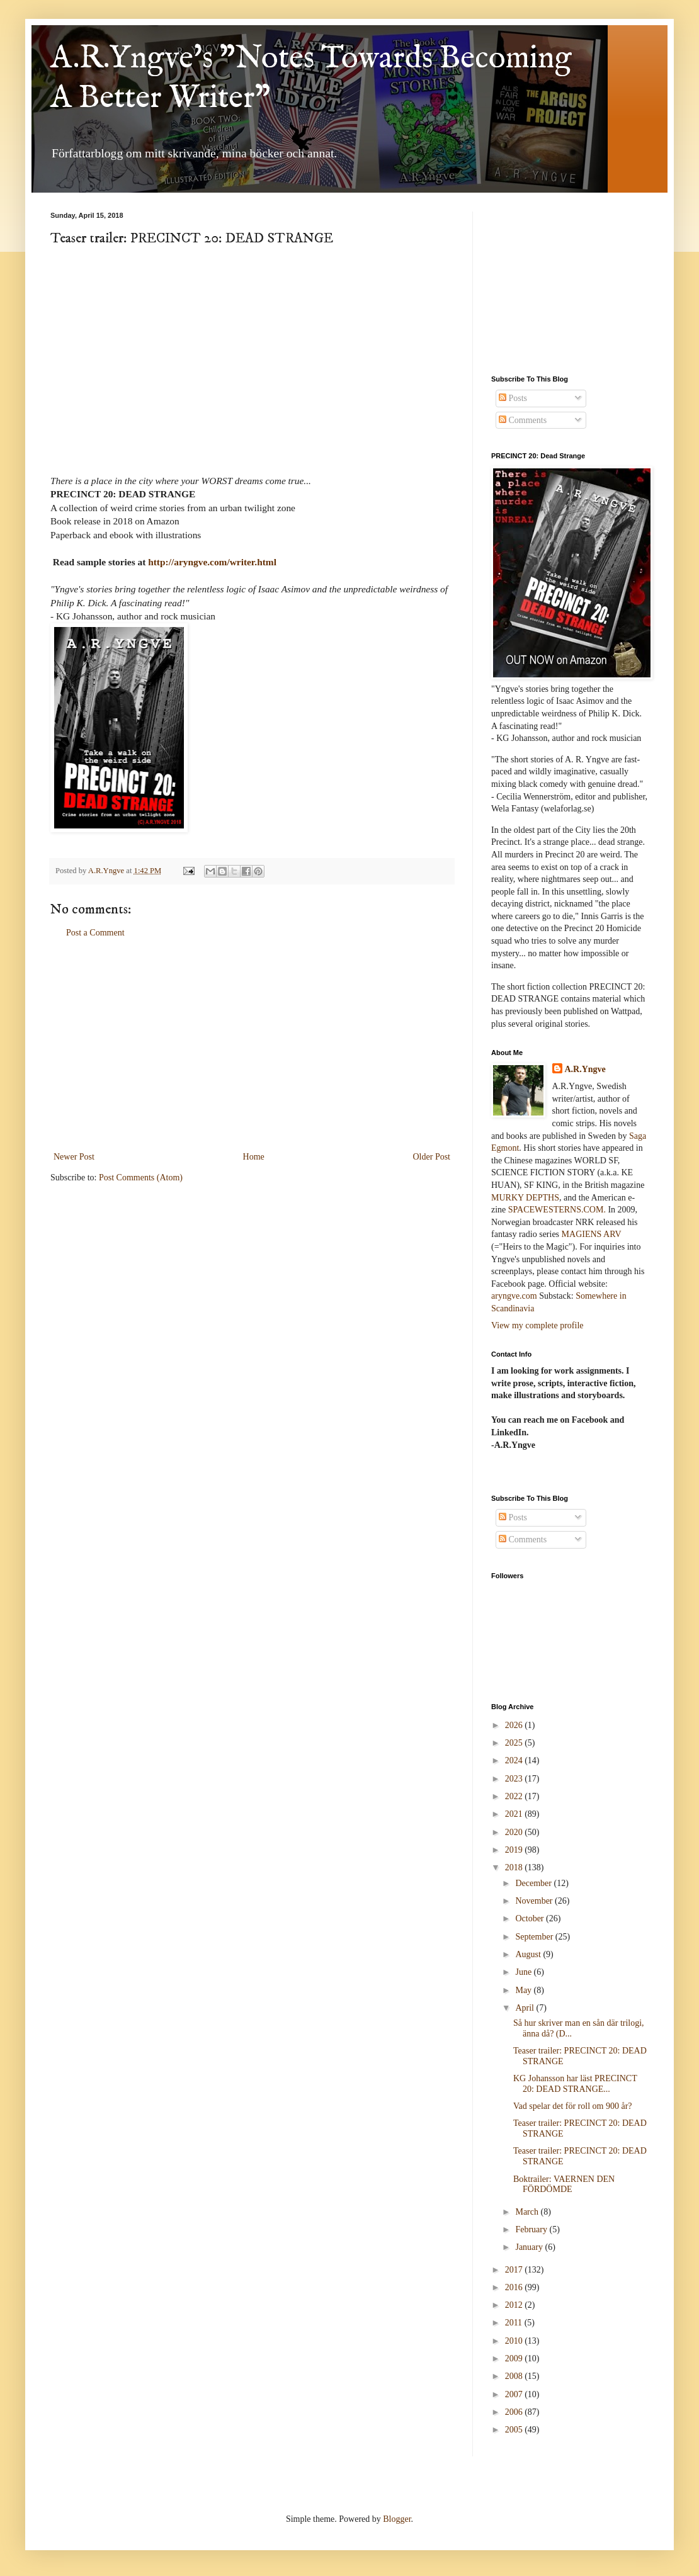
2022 (515, 1796)
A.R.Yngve (585, 1069)
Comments (523, 420)
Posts (513, 398)
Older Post (432, 1156)
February (532, 2229)
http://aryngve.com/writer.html (212, 561)
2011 (515, 2322)
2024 (515, 1760)
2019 (515, 1850)
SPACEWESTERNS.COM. (557, 1209)
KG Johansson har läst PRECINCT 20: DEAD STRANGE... (575, 2084)
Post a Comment (95, 932)
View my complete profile (537, 1325)
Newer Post (74, 1156)
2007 (515, 2394)
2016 (515, 2287)
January (530, 2247)
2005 (515, 2429)
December (534, 1883)
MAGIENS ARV (592, 1234)
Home (253, 1156)
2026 (515, 1725)
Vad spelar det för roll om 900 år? (572, 2106)
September (535, 1936)
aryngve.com (514, 1296)
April (525, 2008)
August (529, 1954)
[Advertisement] (251, 1045)
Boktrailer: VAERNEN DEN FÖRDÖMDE (564, 2184)
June (524, 1972)
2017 (515, 2269)
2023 (515, 1778)
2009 (515, 2358)
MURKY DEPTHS (525, 1197)
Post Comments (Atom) (141, 1177)
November (535, 1901)
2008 (515, 2376)
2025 (515, 1743)
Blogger (397, 2519)
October (530, 1918)
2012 (515, 2305)
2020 (515, 1832)
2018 (515, 1867)
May (524, 1990)
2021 (515, 1814)
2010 (515, 2341)
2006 (515, 2412)
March (527, 2212)
